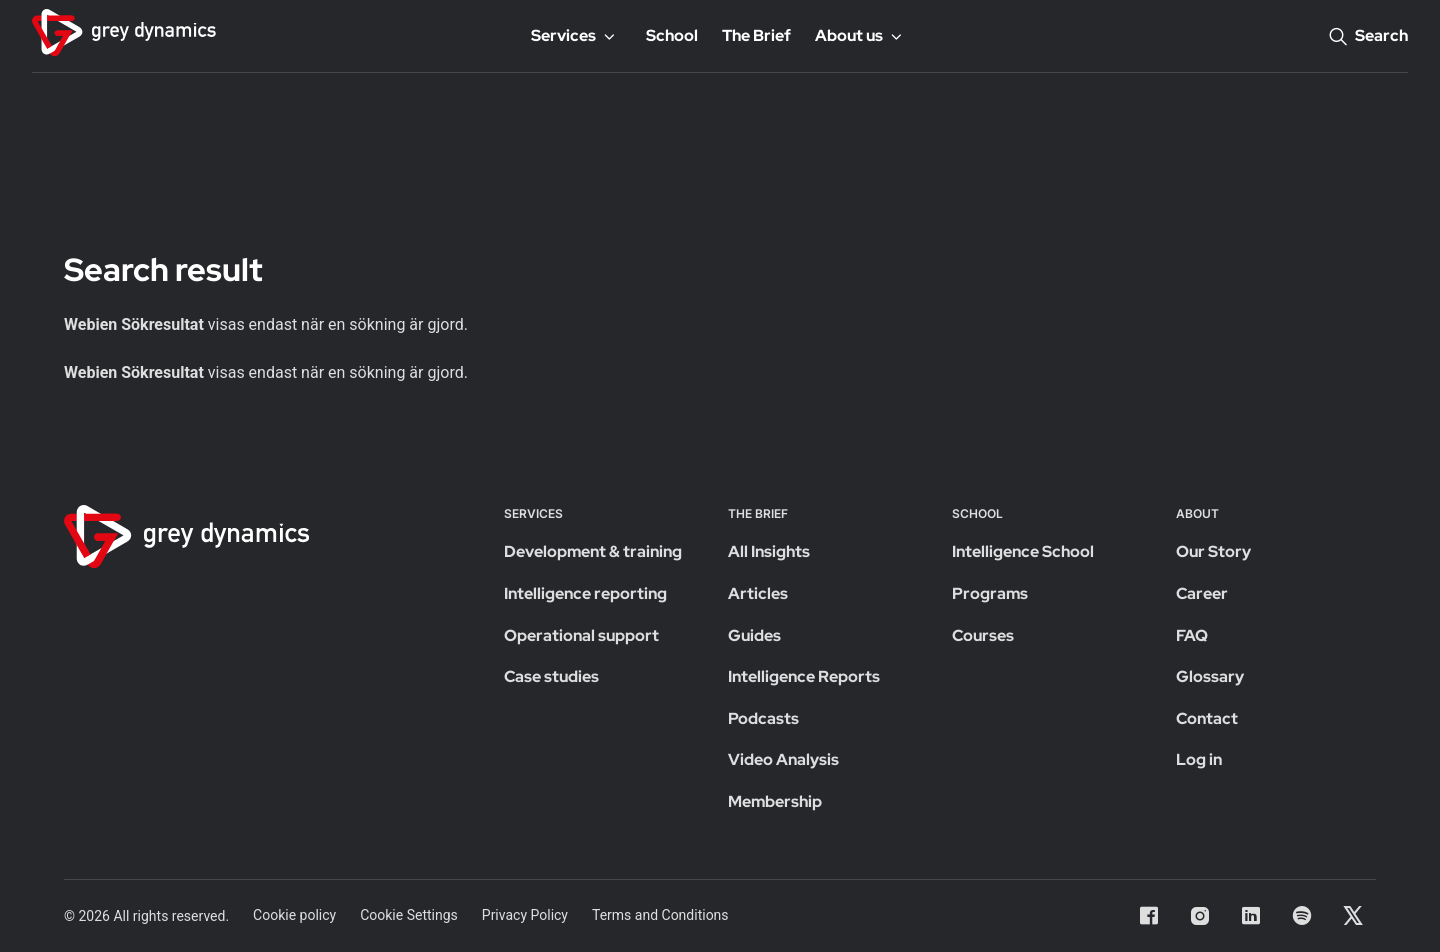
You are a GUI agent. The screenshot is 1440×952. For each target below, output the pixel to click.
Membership (775, 801)
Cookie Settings (409, 915)
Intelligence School (1023, 551)
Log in (1199, 759)
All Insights (769, 551)
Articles (758, 593)
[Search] (1338, 36)
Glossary (1210, 676)
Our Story (1213, 551)
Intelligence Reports (804, 676)
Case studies (551, 676)
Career (1202, 593)
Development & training (593, 551)
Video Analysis (783, 759)
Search (1381, 35)
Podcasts (763, 718)
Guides (754, 635)
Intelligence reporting (585, 593)
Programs (990, 593)
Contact (1207, 718)
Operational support (581, 635)
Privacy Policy (525, 915)
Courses (983, 635)
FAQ (1192, 635)
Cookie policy (294, 915)
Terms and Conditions (660, 915)
